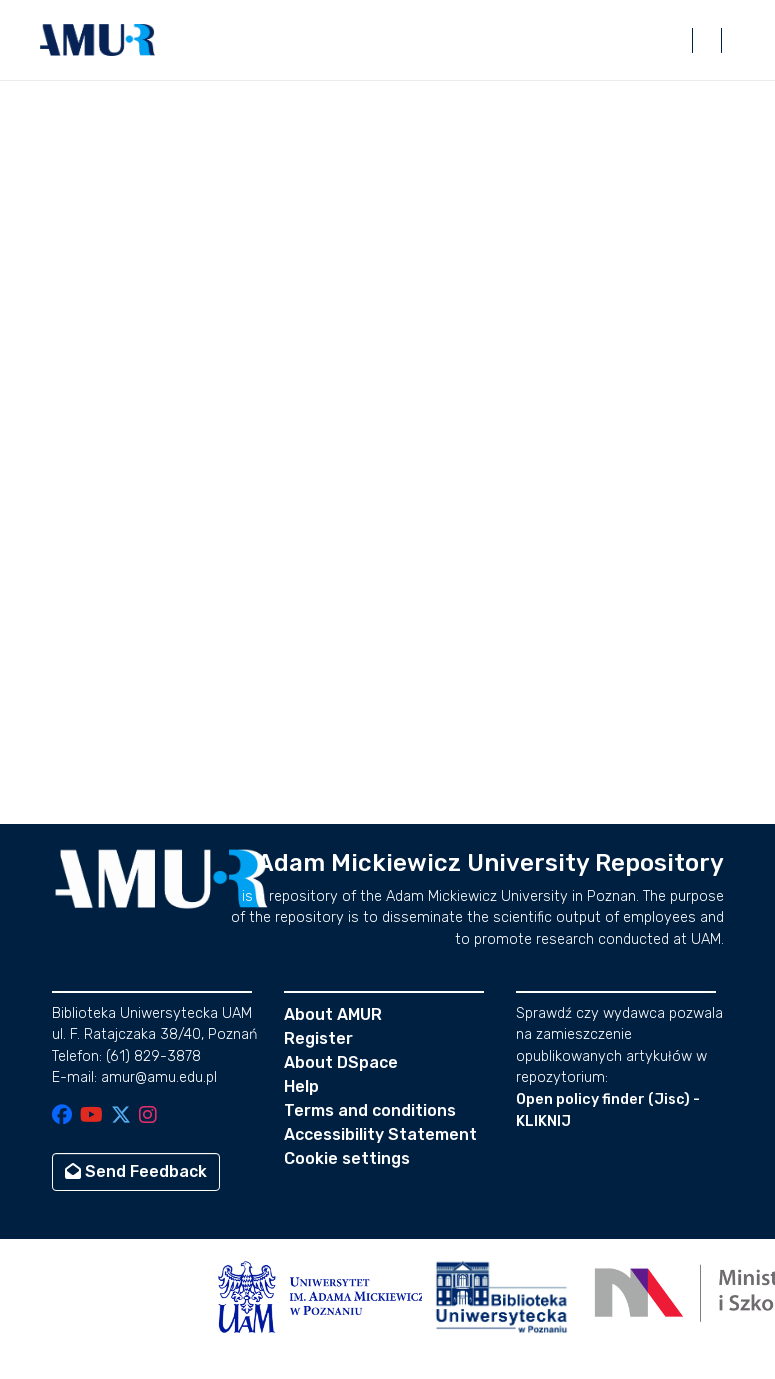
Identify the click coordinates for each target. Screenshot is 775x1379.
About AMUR (333, 1014)
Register (318, 1038)
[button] (98, 40)
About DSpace (341, 1062)
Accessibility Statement (380, 1134)
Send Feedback (136, 1171)
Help (301, 1086)
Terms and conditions (370, 1110)
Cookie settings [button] (347, 1158)
